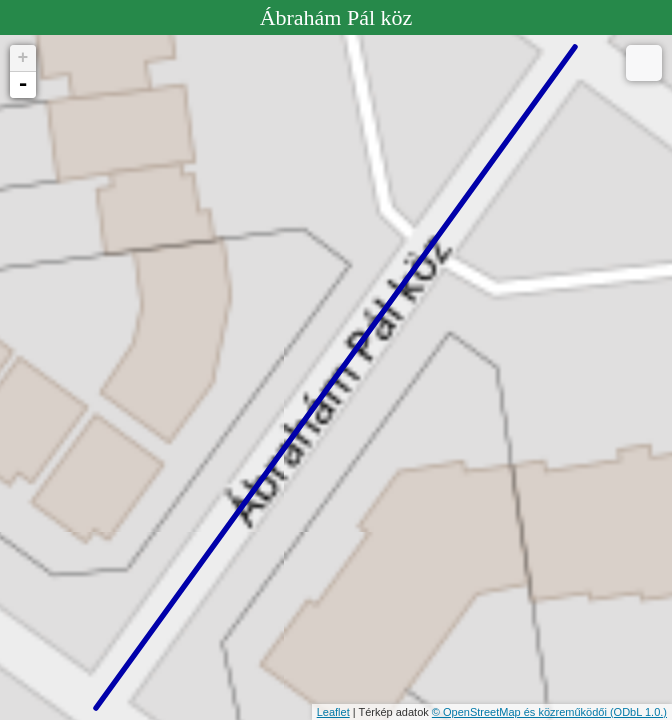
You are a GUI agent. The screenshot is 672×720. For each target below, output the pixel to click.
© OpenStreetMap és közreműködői (521, 712)
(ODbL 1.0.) (638, 712)
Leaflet (333, 712)
